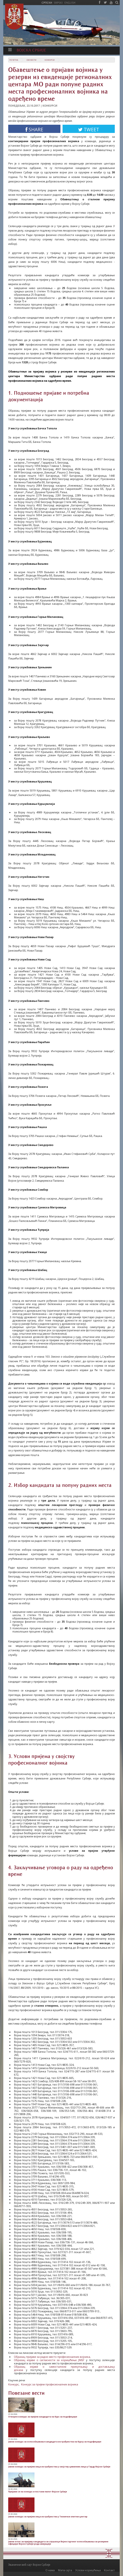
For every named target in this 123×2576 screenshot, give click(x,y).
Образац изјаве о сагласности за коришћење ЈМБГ (49, 2360)
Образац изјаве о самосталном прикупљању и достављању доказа (64, 2368)
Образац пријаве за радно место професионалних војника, (52, 2357)
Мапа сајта (65, 2570)
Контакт (109, 2570)
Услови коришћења (88, 2570)
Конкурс (13, 2384)
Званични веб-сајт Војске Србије (29, 2564)
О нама (50, 2570)
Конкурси (50, 60)
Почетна (13, 60)
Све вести (31, 60)
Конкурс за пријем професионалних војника (49, 2384)
